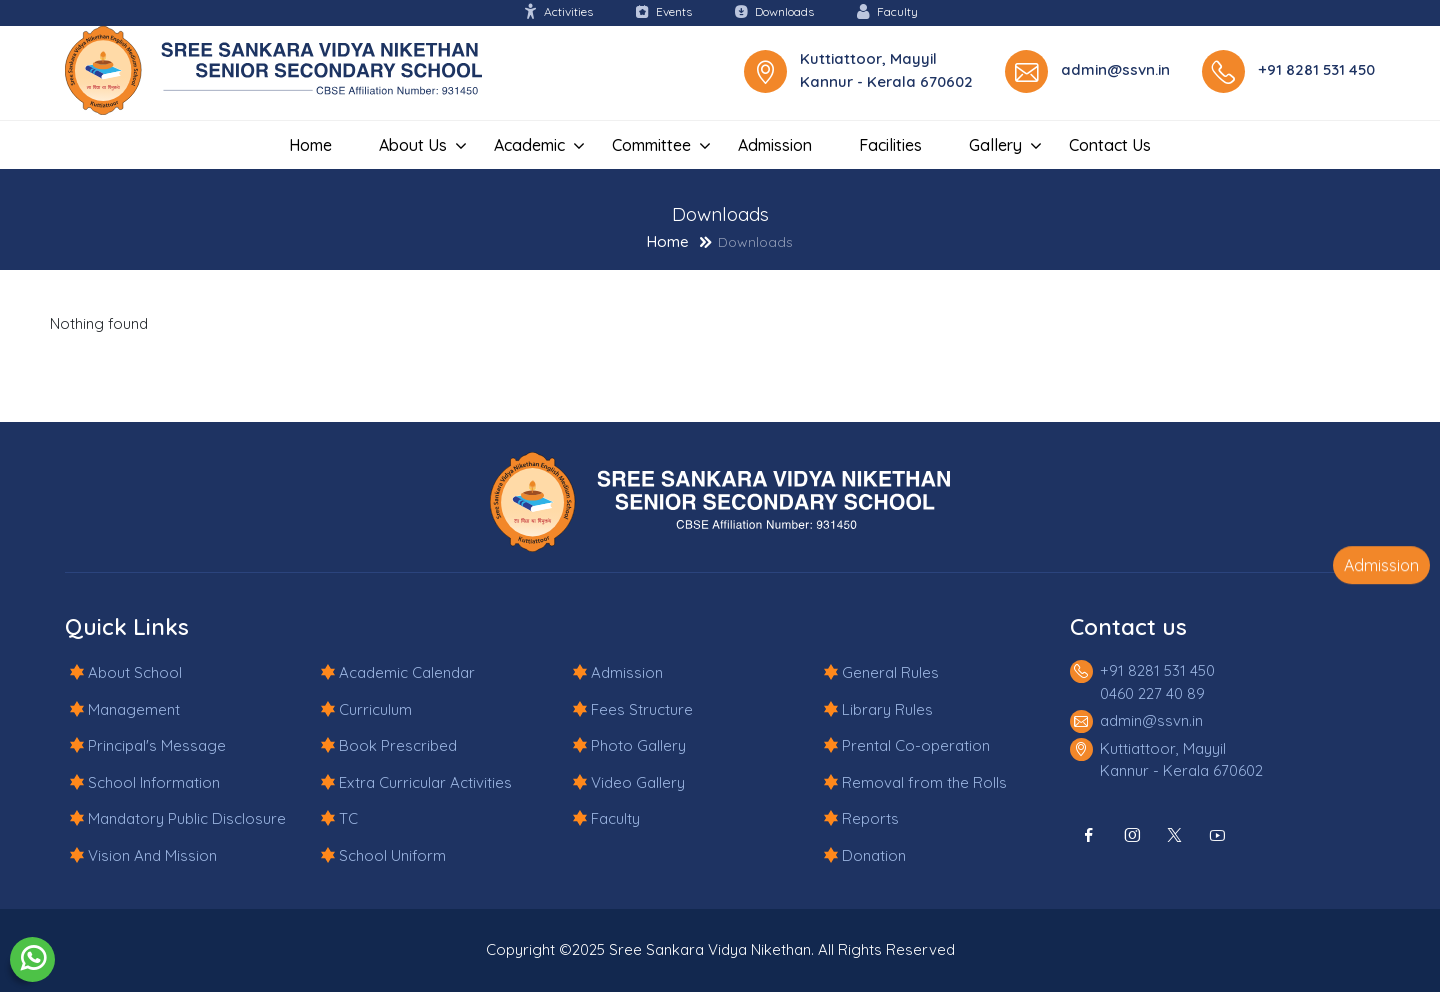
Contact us (1110, 145)
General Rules (890, 672)
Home (310, 145)
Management (134, 709)
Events (663, 11)
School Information (154, 782)
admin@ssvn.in (1115, 69)
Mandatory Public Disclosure (187, 818)
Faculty (887, 11)
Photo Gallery (638, 745)
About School (135, 672)
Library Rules (887, 709)
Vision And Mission (152, 855)
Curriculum (375, 709)
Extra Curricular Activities (425, 782)
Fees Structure (642, 709)
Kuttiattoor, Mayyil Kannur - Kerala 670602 (886, 70)
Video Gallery (638, 782)
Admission (775, 145)
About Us (413, 145)
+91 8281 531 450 (1316, 69)
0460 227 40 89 (1152, 693)
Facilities (890, 145)
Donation (874, 855)
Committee (651, 145)
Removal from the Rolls (924, 782)
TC (348, 818)
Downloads (774, 11)
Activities (558, 11)
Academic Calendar (407, 672)
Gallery (995, 145)
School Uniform (392, 855)
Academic (529, 145)
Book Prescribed (398, 745)
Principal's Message (157, 745)
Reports (870, 818)
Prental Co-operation (916, 745)
